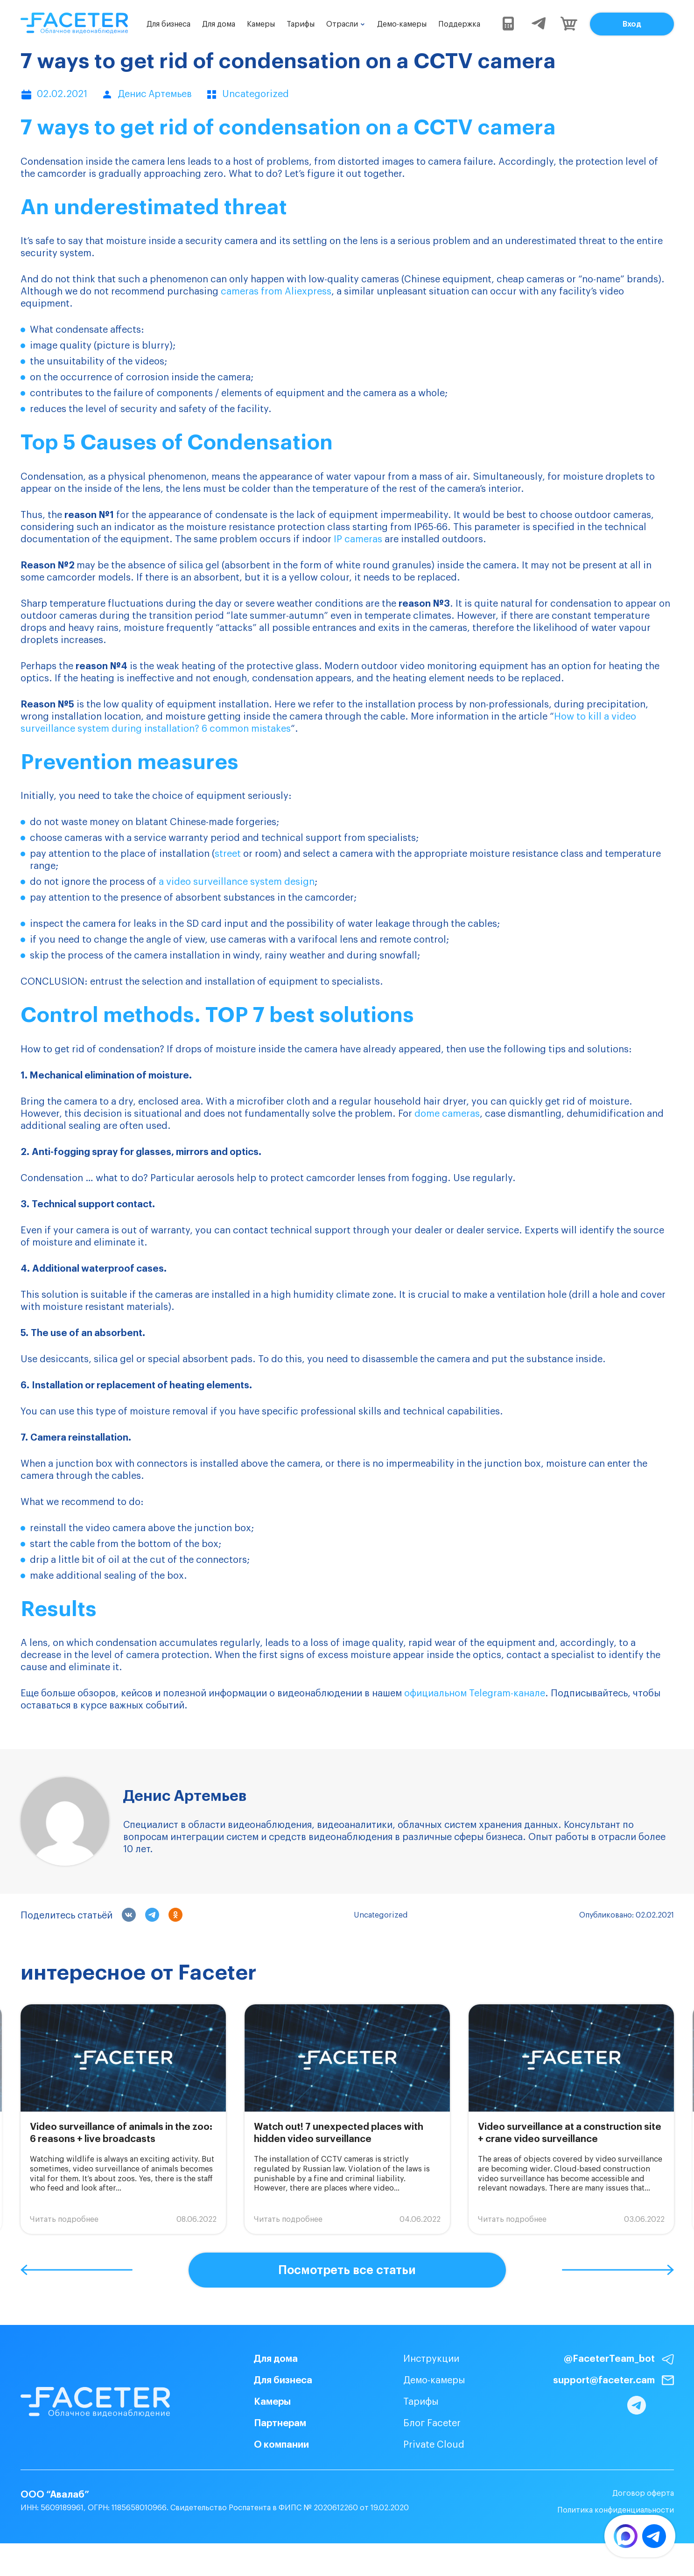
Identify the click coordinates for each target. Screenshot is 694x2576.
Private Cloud (416, 2445)
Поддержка (459, 24)
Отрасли (342, 24)
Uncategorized (381, 1915)
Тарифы (301, 24)
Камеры (261, 24)
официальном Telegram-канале (474, 1693)
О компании (264, 2445)
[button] (77, 2270)
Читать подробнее (64, 2219)
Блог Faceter (414, 2423)
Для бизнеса (168, 24)
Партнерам (263, 2423)
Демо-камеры (402, 24)
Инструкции (414, 2359)
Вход (632, 24)
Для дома (218, 24)
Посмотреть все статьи (347, 2270)
